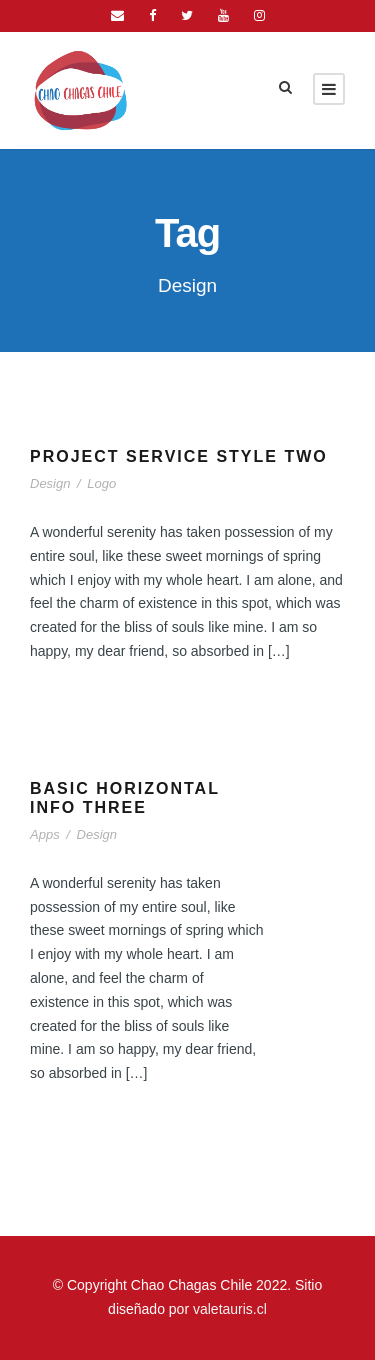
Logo (101, 483)
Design (50, 483)
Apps (45, 834)
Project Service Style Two (179, 456)
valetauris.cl (230, 1309)
